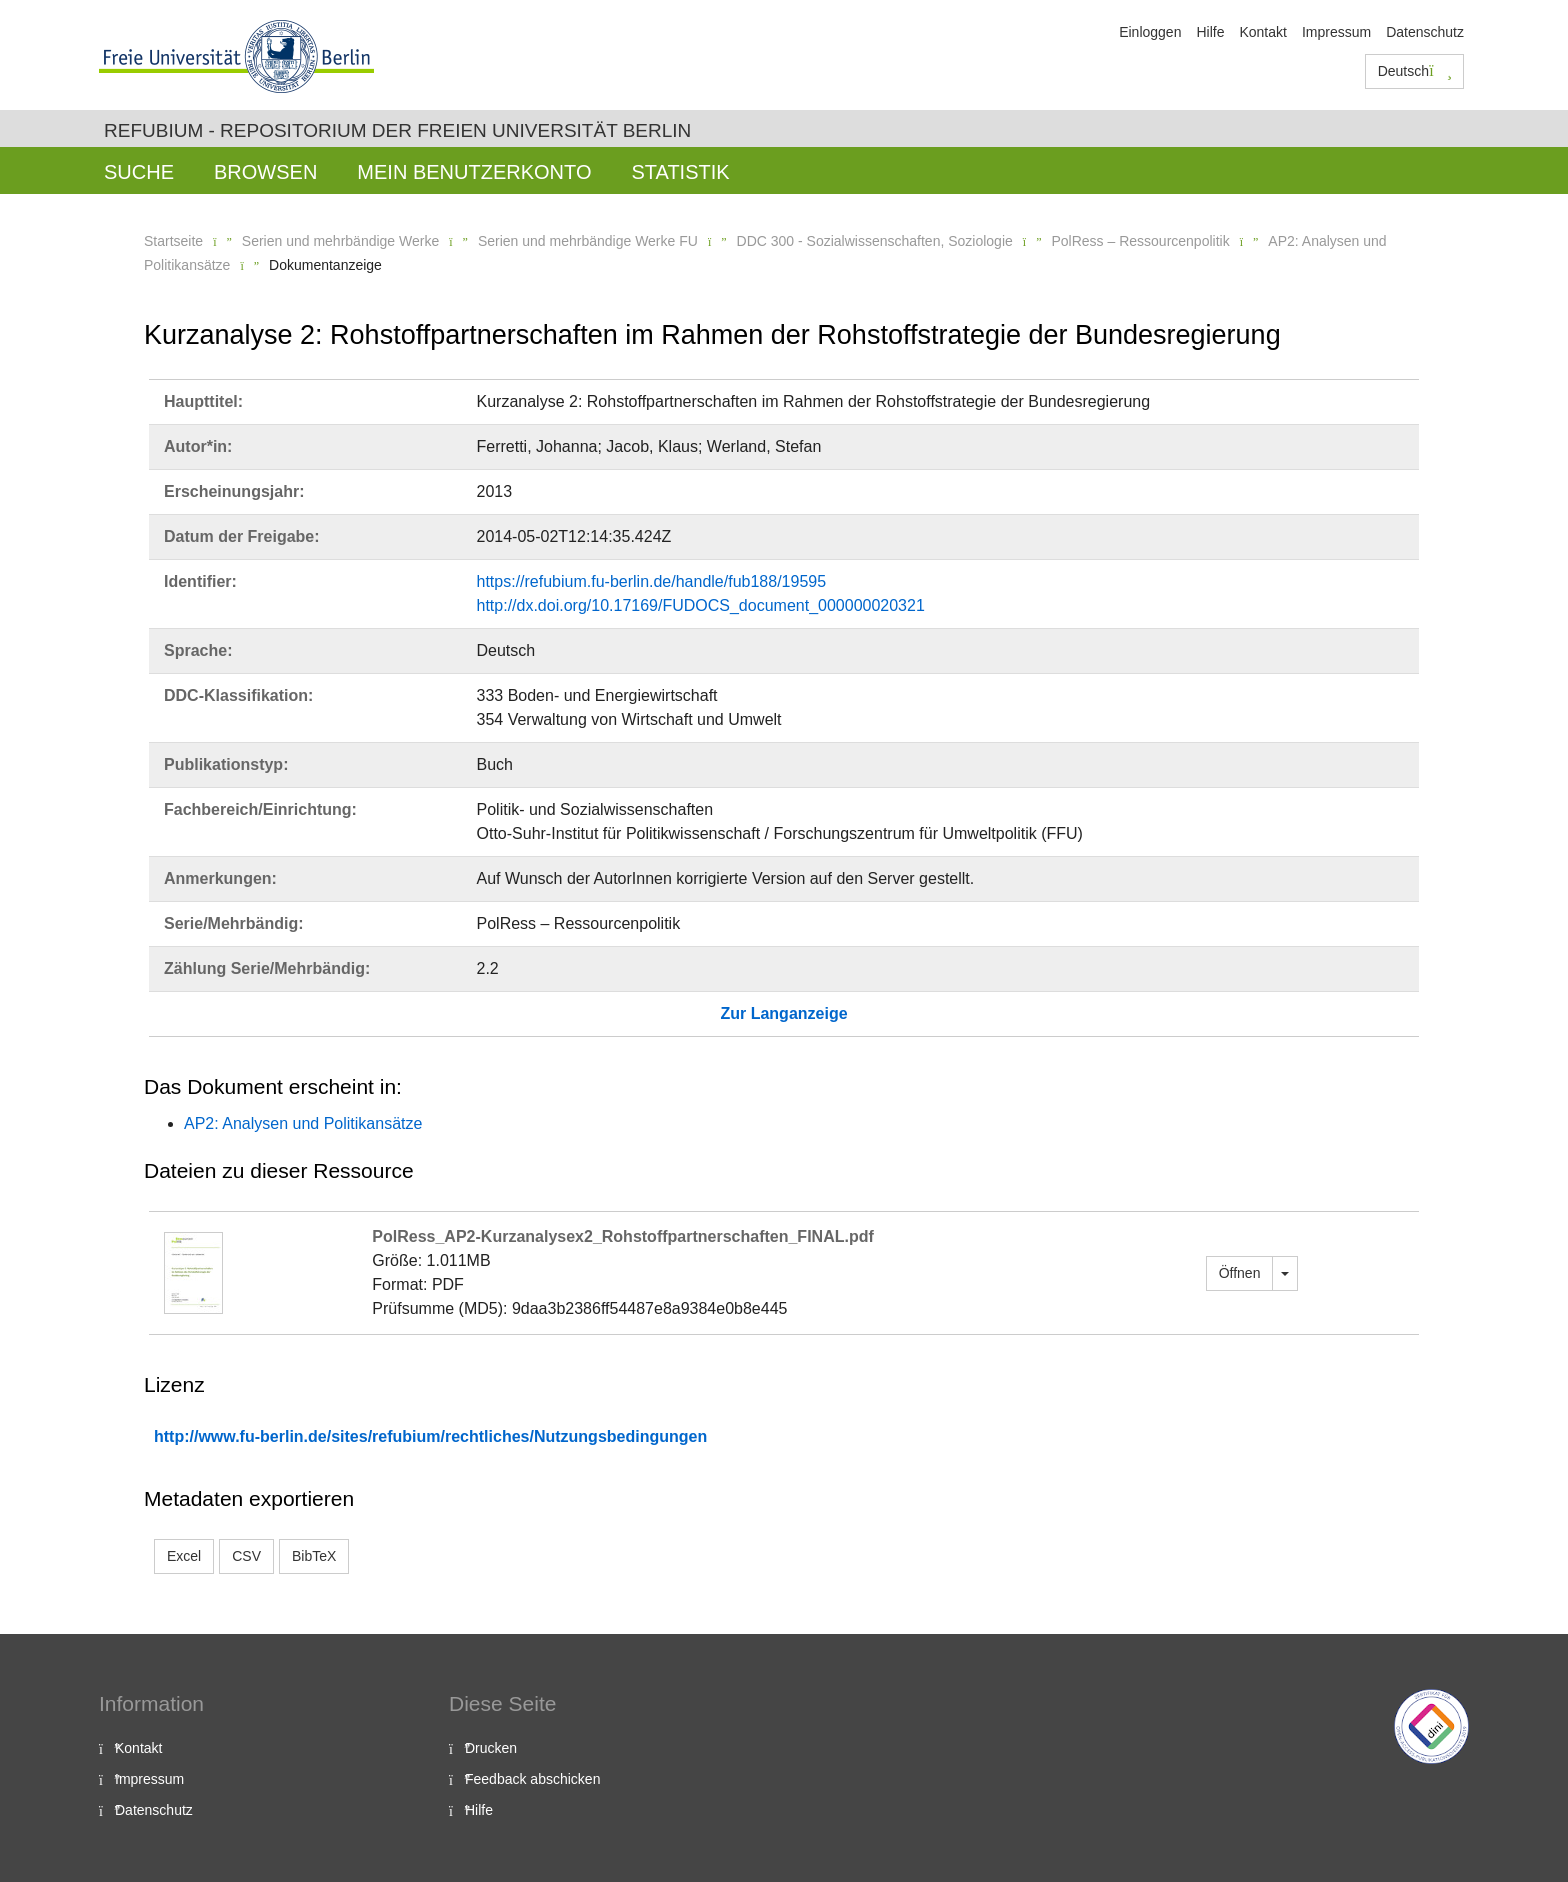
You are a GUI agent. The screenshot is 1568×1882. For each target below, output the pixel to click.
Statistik (680, 172)
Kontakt (1262, 32)
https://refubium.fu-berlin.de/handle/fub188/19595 (652, 581)
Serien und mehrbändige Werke (340, 241)
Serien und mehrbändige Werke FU (588, 241)
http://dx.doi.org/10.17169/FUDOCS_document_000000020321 (701, 605)
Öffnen (1240, 1273)
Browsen (265, 172)
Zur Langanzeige (783, 1013)
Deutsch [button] (1415, 71)
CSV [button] (246, 1556)
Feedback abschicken (532, 1779)
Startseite (173, 241)
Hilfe (1210, 32)
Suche (139, 172)
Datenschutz (1425, 32)
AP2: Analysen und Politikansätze (303, 1123)
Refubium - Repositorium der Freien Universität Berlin (397, 130)
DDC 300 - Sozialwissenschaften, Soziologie (875, 241)
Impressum (1336, 32)
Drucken (491, 1748)
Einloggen (1150, 32)
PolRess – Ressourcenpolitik (1140, 241)
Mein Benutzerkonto (474, 172)
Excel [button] (184, 1556)
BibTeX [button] (314, 1556)
